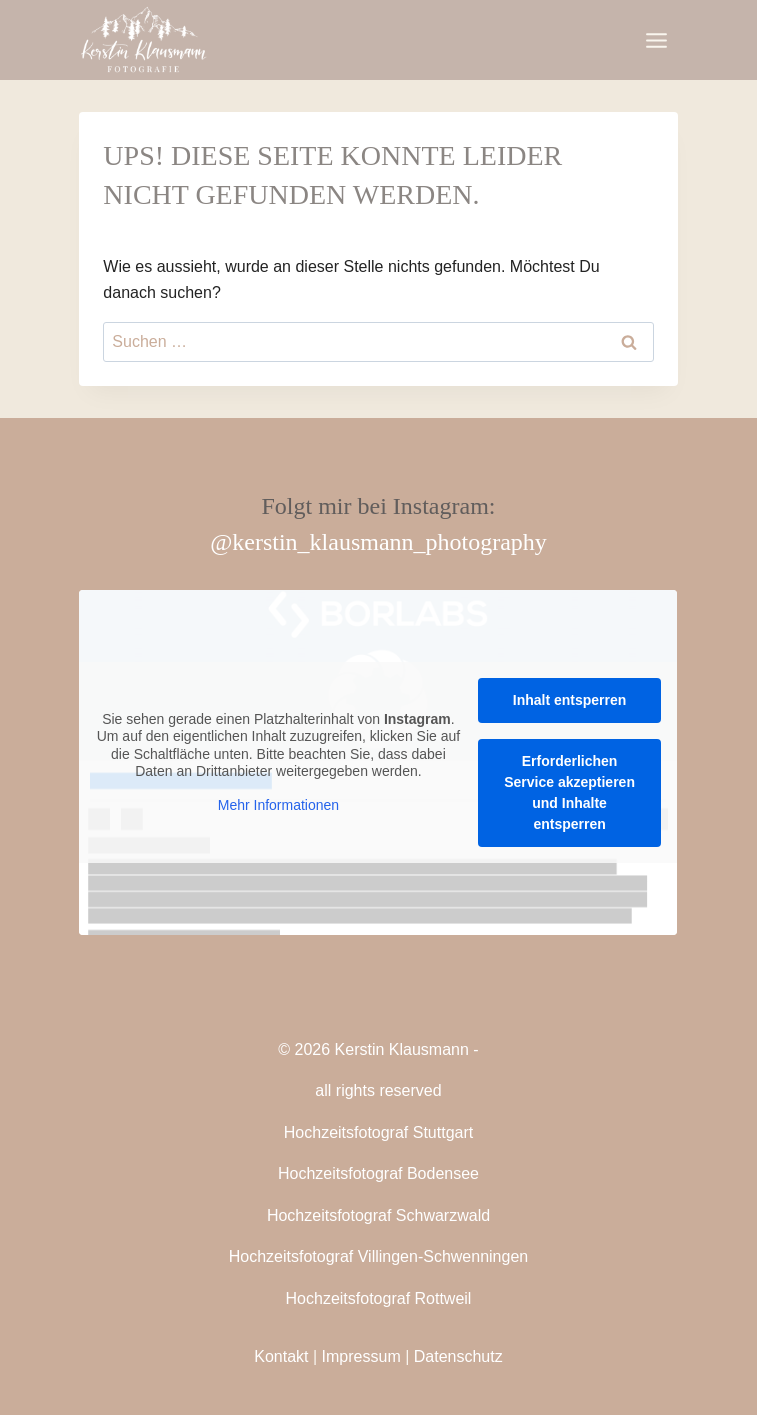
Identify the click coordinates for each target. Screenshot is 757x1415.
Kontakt (281, 1356)
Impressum (361, 1356)
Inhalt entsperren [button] (570, 700)
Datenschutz (458, 1356)
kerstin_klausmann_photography (389, 542)
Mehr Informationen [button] (278, 804)
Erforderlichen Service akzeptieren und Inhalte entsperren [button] (570, 792)
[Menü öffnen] (657, 40)
